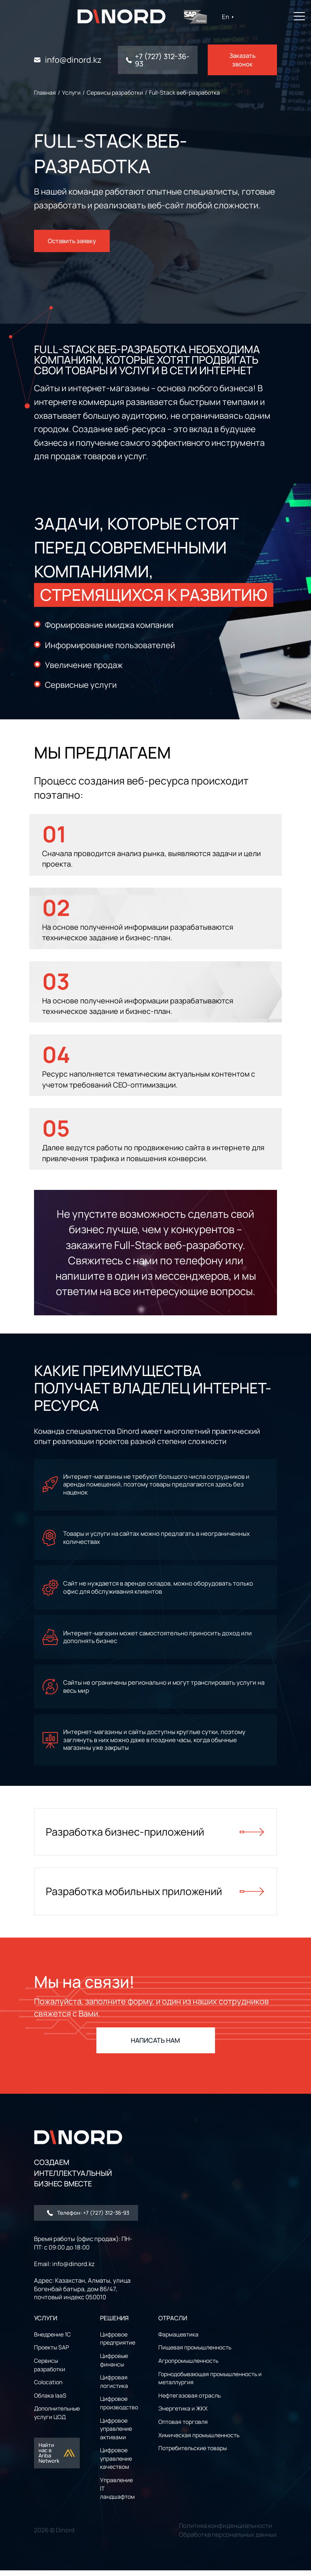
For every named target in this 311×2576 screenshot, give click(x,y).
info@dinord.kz (73, 60)
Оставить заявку (72, 239)
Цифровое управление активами (116, 2434)
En (229, 17)
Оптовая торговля (183, 2427)
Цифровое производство (119, 2408)
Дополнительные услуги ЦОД (57, 2418)
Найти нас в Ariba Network (57, 2458)
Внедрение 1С (52, 2340)
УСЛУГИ (45, 2323)
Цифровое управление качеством (116, 2464)
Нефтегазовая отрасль (189, 2401)
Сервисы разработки (49, 2370)
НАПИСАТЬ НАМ (155, 2046)
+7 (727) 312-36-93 (162, 59)
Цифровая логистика (114, 2387)
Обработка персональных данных (228, 2540)
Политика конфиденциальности (225, 2531)
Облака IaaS (50, 2401)
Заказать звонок (242, 59)
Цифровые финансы (114, 2366)
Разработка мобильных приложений (155, 1896)
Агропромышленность (188, 2366)
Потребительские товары (192, 2453)
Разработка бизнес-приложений (155, 1836)
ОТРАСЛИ (172, 2323)
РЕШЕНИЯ (114, 2323)
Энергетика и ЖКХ (182, 2414)
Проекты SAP (51, 2353)
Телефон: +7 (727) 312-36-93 (88, 2218)
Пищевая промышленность (194, 2353)
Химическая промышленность (198, 2441)
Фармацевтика (178, 2340)
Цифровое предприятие (117, 2344)
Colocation (48, 2388)
